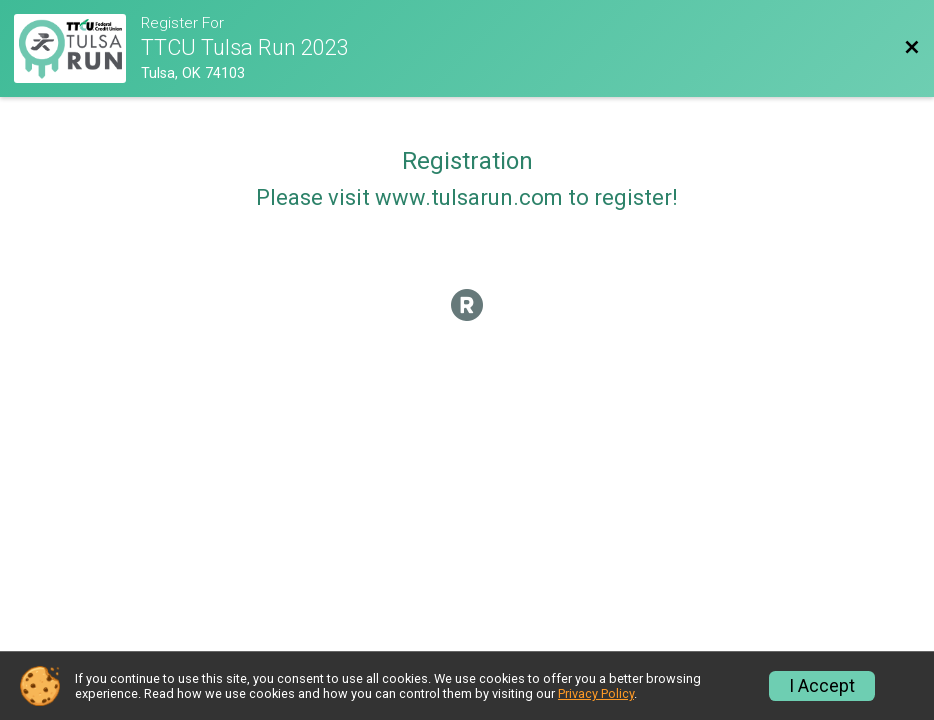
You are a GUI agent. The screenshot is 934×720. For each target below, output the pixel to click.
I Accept (822, 686)
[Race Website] (77, 48)
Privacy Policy (596, 693)
